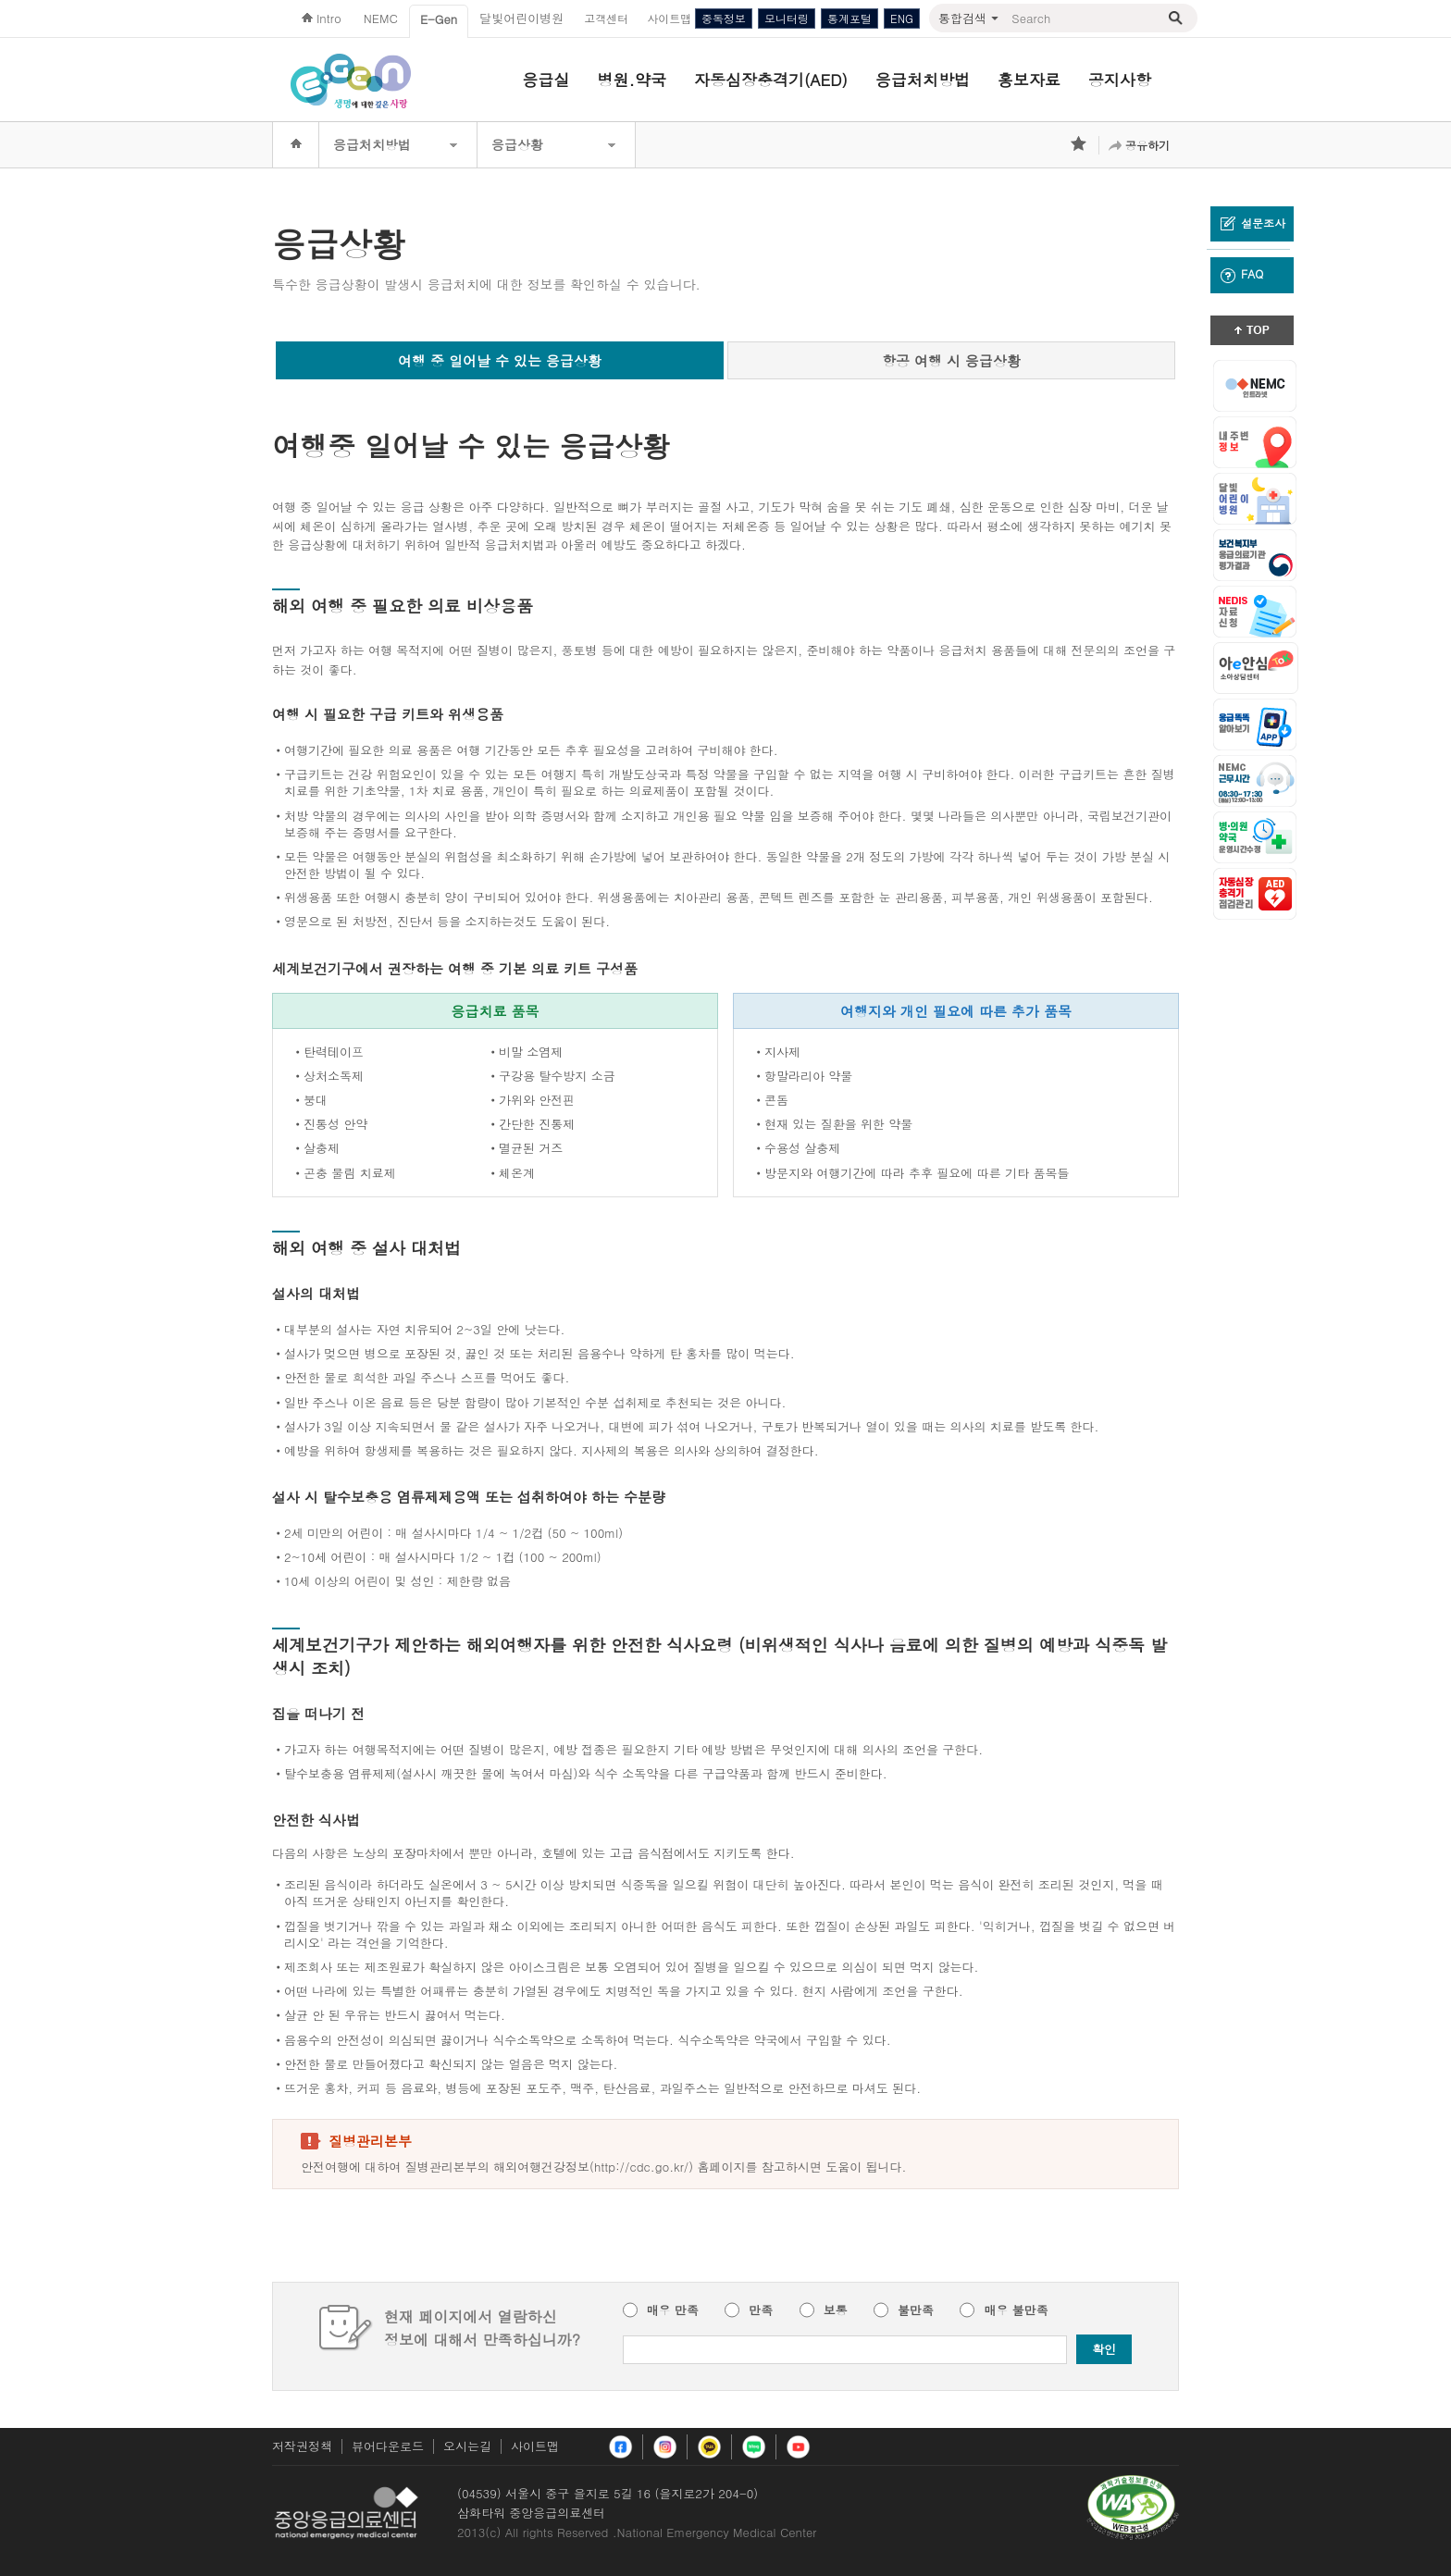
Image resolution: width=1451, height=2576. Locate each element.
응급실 (546, 79)
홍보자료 (1029, 79)
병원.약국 (632, 79)
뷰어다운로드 (388, 2446)
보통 (836, 2310)
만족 (761, 2310)
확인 (1104, 2349)
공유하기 (1147, 145)
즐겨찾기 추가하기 (1080, 145)
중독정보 (723, 18)
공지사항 (1119, 79)
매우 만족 (673, 2310)
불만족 (916, 2310)
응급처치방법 (922, 79)
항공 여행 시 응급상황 (951, 360)
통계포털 (849, 18)
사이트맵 (535, 2446)
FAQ (1242, 274)
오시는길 (467, 2446)
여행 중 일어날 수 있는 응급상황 (499, 360)
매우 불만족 (1016, 2310)
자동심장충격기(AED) (771, 79)
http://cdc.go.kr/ (641, 2166)
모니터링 (786, 18)
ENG (901, 18)
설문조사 (1253, 223)
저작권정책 (302, 2446)
